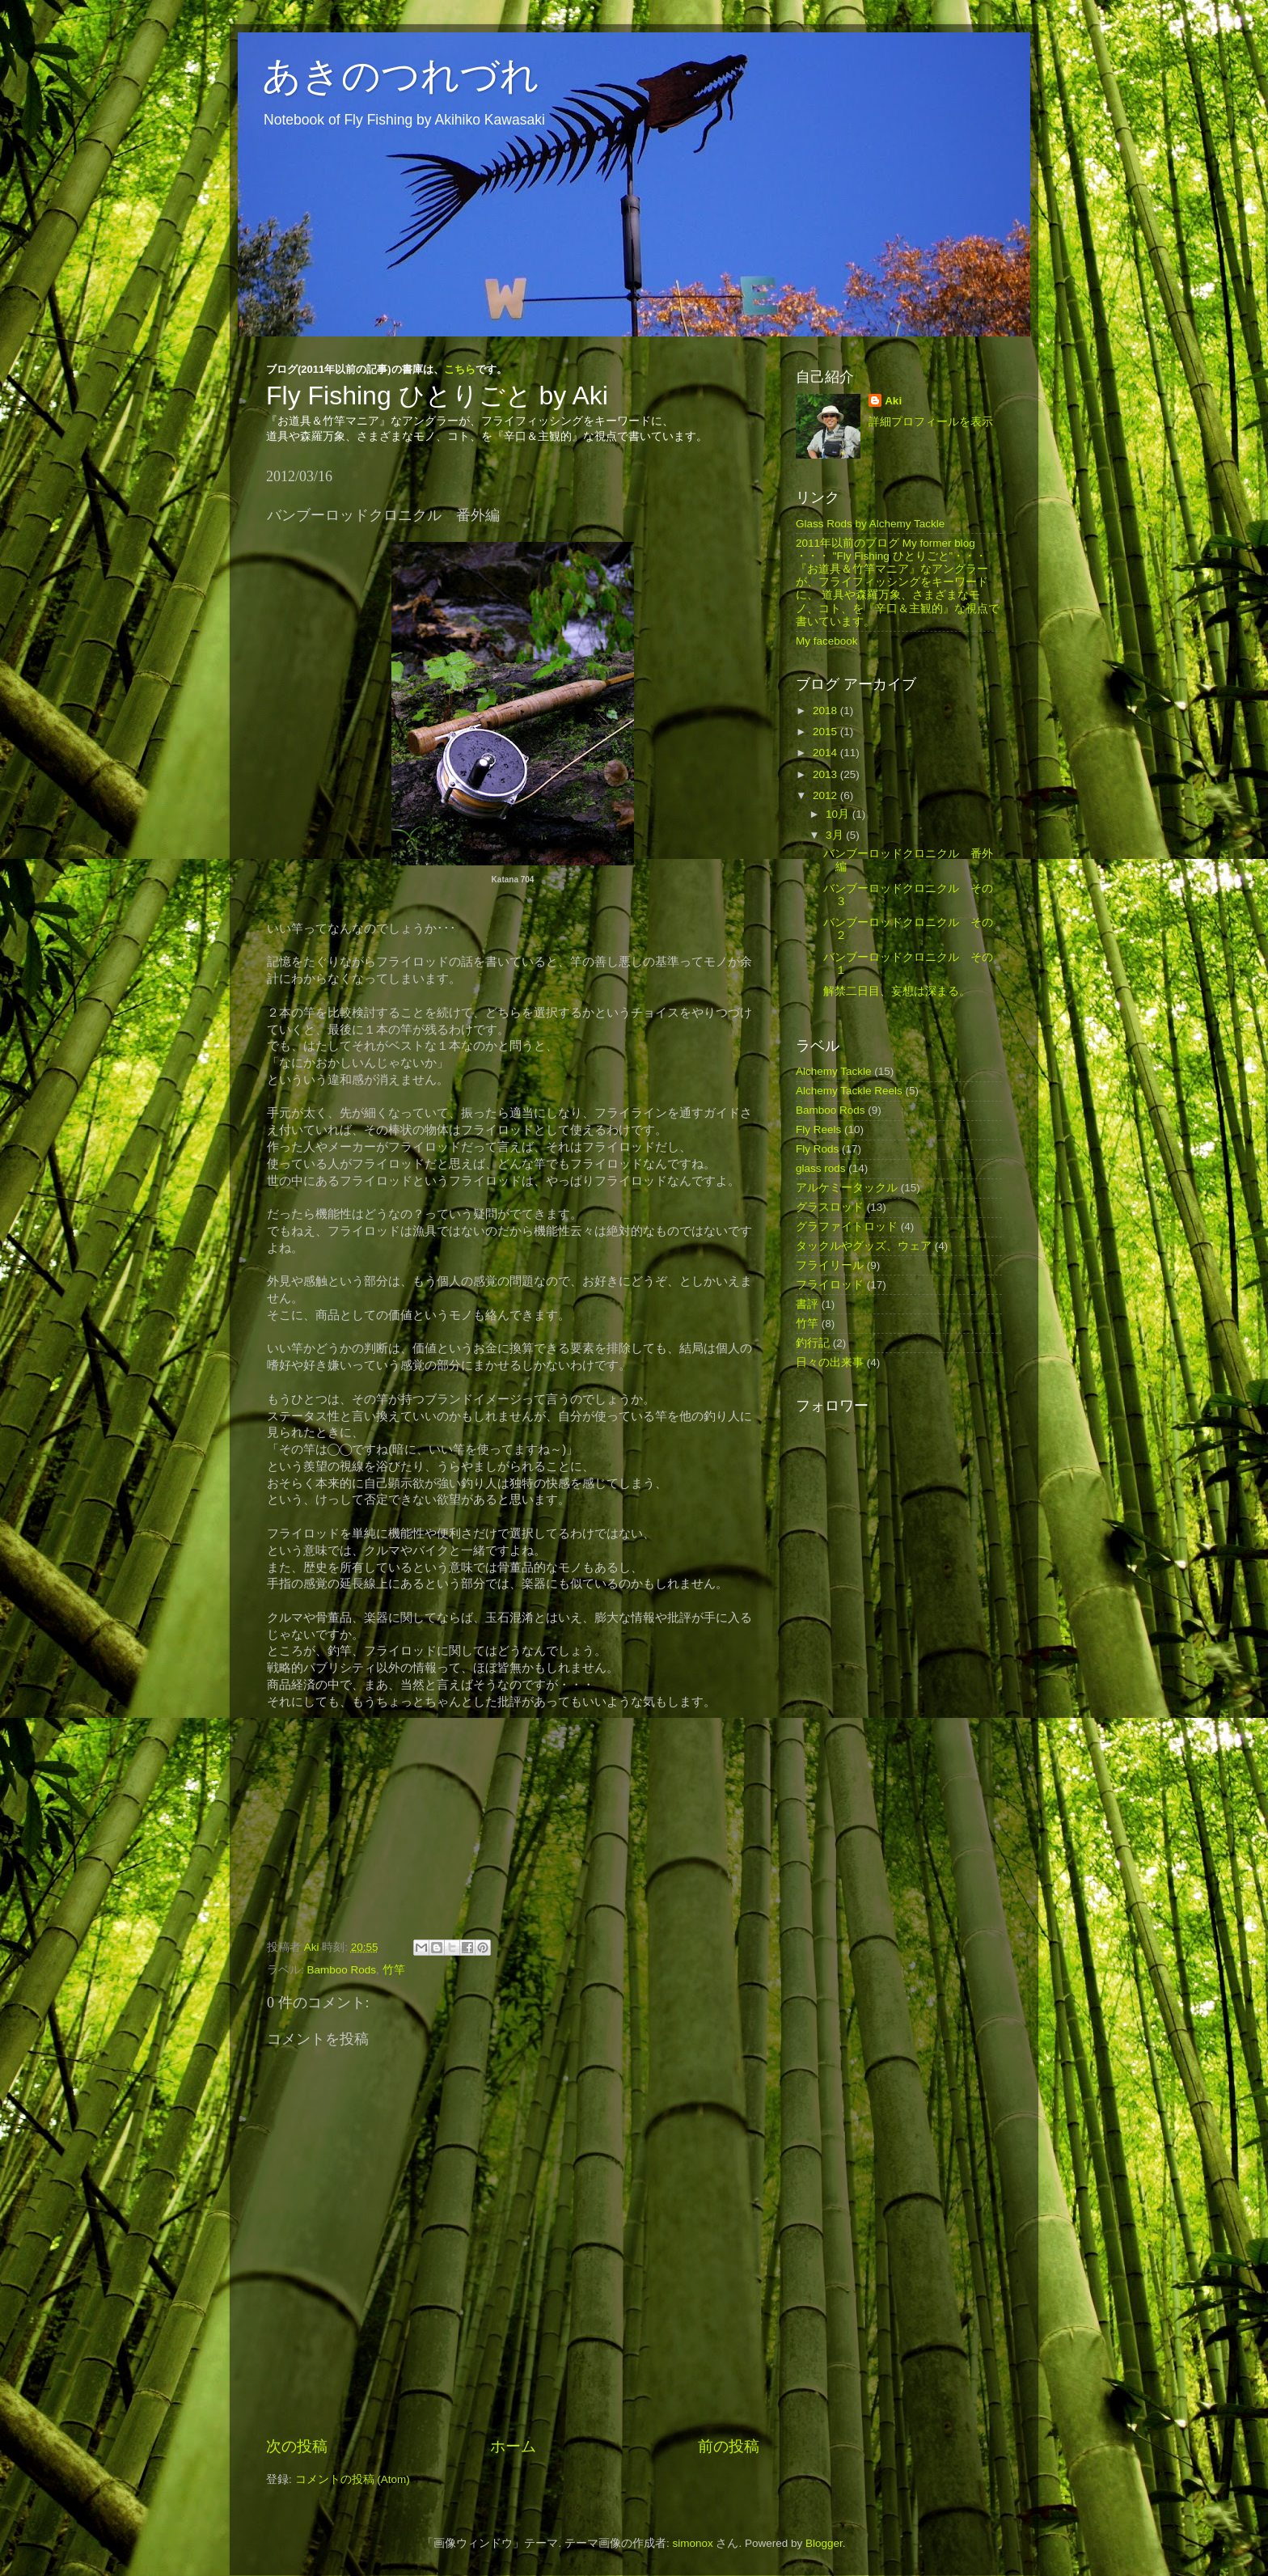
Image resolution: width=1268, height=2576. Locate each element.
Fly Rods (817, 1149)
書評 (807, 1304)
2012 (826, 795)
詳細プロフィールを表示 (931, 422)
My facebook (827, 641)
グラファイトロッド (847, 1226)
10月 (839, 814)
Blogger (824, 2543)
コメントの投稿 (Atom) (352, 2479)
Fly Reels (818, 1129)
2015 (826, 731)
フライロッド (830, 1285)
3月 (836, 835)
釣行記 (813, 1343)
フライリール (830, 1265)
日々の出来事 (830, 1362)
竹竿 (394, 1970)
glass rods (821, 1168)
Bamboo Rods (342, 1970)
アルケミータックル (847, 1188)
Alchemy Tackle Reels (849, 1091)
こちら (460, 369)
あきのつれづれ (400, 75)
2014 (826, 753)
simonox (692, 2543)
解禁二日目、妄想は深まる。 (896, 991)
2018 (826, 710)
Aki (893, 401)
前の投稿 (728, 2446)
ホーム (513, 2446)
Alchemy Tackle (834, 1071)
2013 (826, 774)
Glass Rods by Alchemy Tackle (870, 524)
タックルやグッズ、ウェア (864, 1246)
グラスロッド (830, 1207)
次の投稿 (297, 2446)
